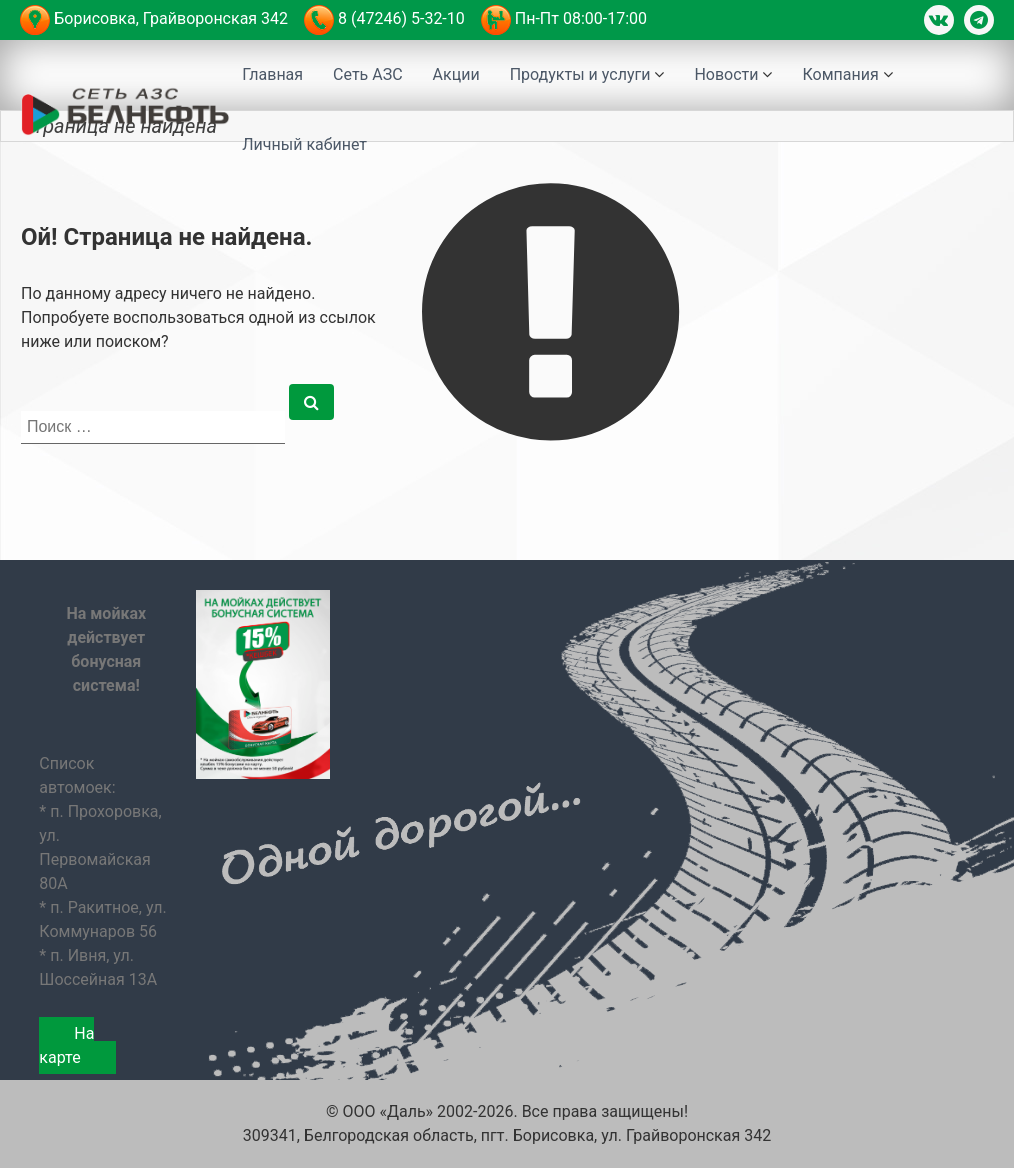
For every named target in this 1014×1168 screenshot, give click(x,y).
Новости (726, 74)
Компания (840, 74)
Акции (456, 74)
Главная (272, 74)
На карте (66, 1045)
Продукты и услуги (580, 74)
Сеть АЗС (368, 74)
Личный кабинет (304, 144)
